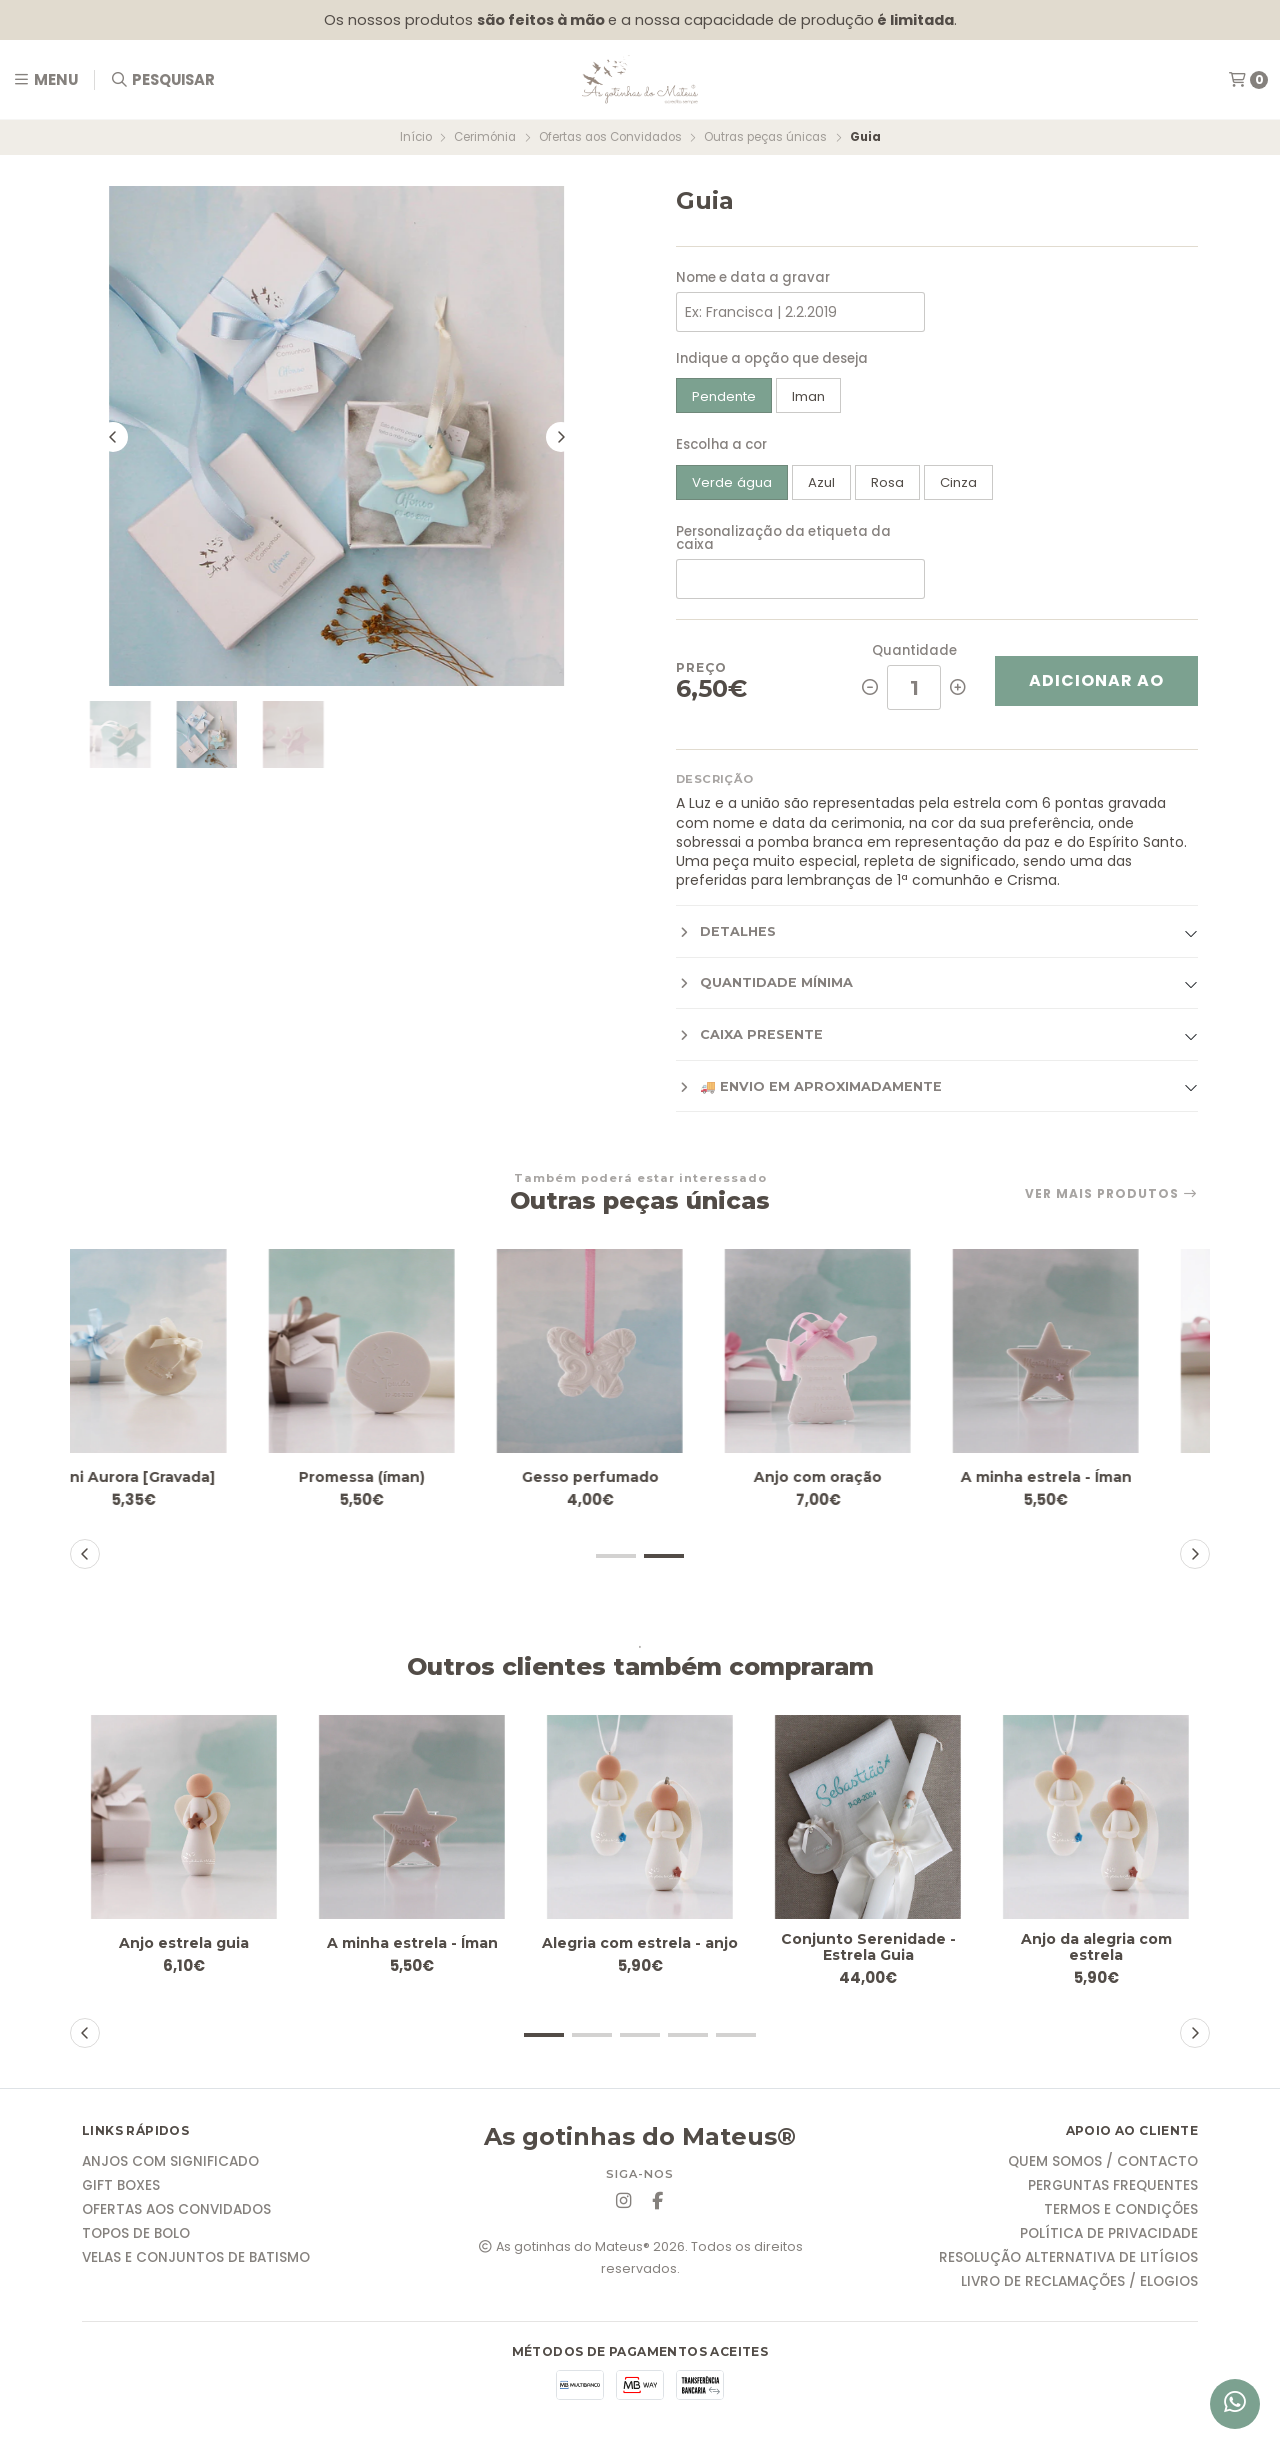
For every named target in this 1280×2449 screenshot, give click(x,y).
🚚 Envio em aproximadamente (809, 1087)
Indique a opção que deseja (772, 358)
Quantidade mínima (764, 983)
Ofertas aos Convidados (610, 137)
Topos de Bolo (136, 2239)
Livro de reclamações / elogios (1079, 2287)
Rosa (887, 482)
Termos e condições (1121, 2215)
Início (416, 137)
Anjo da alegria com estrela (1096, 1950)
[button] (616, 1556)
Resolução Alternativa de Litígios (1068, 2263)
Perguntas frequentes (1113, 2191)
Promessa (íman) (412, 1476)
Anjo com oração (868, 1476)
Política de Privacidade (1109, 2239)
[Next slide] (561, 442)
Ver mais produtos (1111, 1194)
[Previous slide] (113, 442)
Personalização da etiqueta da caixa (783, 538)
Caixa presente (749, 1035)
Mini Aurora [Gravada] (184, 1476)
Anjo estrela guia (184, 1942)
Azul (821, 482)
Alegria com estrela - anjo (640, 1950)
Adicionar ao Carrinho (1096, 687)
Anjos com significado (170, 2167)
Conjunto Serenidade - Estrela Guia (868, 1950)
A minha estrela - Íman (1096, 1476)
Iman (808, 396)
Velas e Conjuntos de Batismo (196, 2263)
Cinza (958, 482)
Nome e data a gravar (753, 277)
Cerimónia (485, 137)
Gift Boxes (121, 2191)
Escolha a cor (721, 444)
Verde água (732, 482)
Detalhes (726, 932)
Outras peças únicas (765, 137)
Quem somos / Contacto (1103, 2167)
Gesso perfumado (640, 1476)
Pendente (724, 396)
